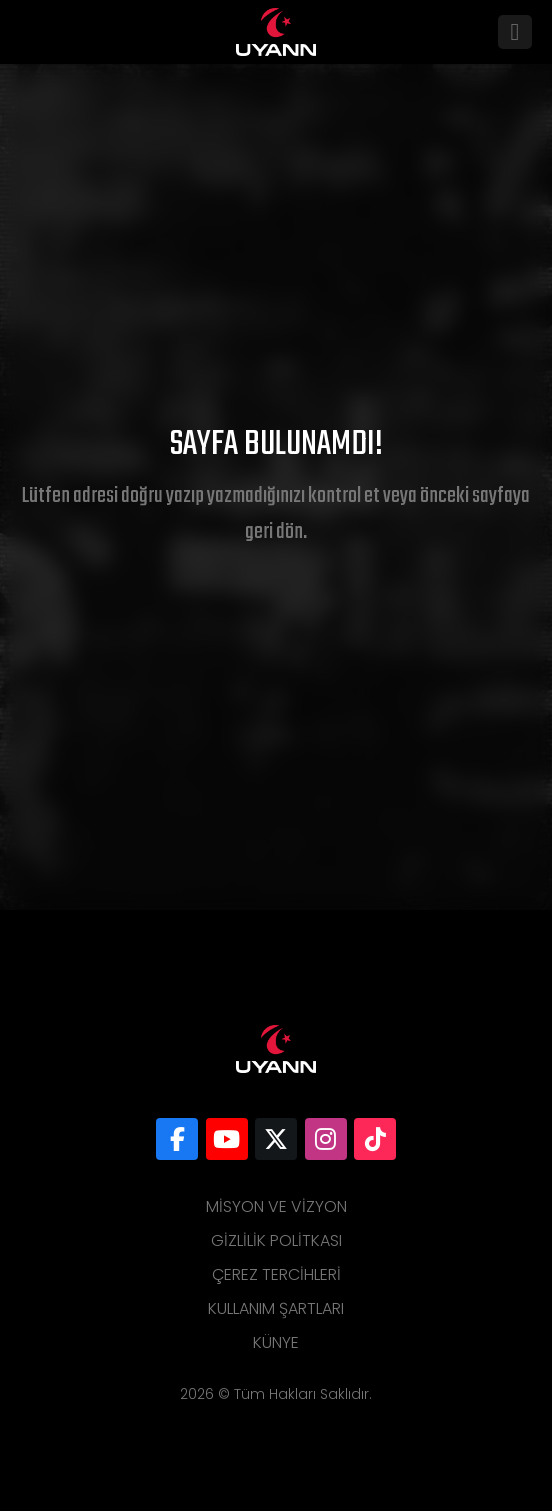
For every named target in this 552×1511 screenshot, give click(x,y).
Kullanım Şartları (276, 1308)
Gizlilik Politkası (276, 1240)
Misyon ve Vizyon (276, 1206)
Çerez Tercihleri (276, 1274)
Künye (276, 1342)
